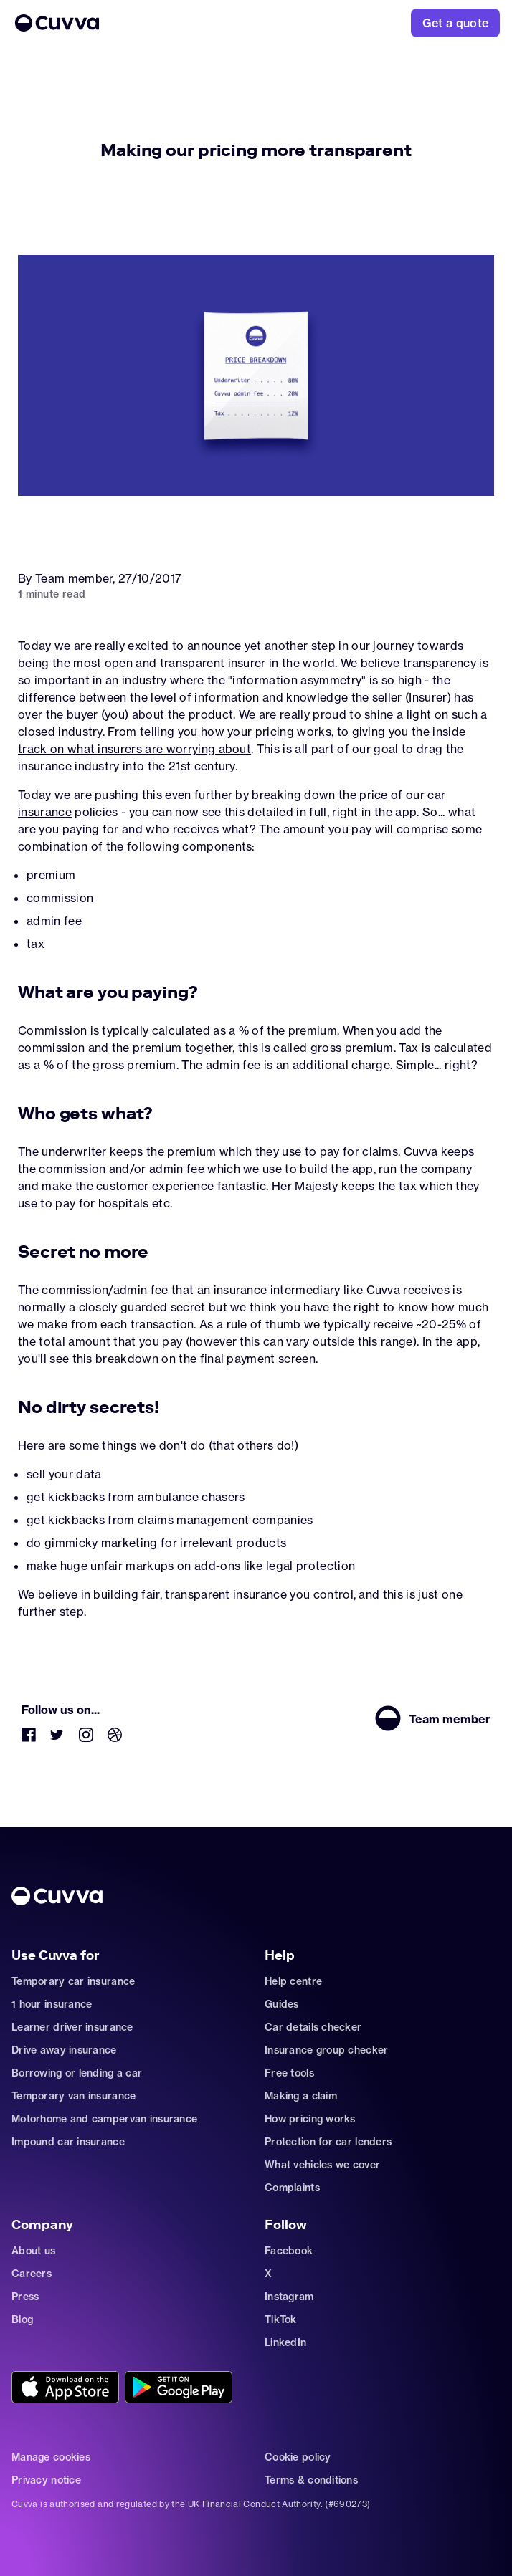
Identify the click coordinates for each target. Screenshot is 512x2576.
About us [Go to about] (33, 2250)
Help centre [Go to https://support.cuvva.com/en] (293, 1981)
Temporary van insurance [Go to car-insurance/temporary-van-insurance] (73, 2096)
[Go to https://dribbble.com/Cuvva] (115, 1737)
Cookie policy (298, 2457)
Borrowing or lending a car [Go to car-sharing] (76, 2073)
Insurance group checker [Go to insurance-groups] (326, 2050)
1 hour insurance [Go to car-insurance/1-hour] (51, 2004)
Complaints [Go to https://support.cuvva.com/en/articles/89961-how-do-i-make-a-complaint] (292, 2187)
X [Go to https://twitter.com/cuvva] (268, 2273)
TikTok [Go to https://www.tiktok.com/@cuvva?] (281, 2319)
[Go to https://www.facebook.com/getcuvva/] (29, 1737)
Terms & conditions (311, 2480)
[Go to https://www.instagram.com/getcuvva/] (86, 1737)
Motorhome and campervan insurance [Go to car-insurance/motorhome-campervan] (104, 2119)
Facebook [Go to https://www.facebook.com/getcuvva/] (289, 2250)
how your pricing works (266, 731)
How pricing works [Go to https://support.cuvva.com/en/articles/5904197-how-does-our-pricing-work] (310, 2119)
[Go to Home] (176, 23)
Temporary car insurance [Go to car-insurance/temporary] (73, 1981)
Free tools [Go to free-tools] (289, 2073)
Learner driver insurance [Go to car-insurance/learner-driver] (72, 2027)
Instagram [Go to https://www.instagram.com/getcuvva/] (289, 2296)
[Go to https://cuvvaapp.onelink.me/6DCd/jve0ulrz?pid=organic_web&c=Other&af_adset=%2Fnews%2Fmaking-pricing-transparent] (65, 2388)
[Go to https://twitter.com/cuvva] (57, 1737)
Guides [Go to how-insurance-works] (282, 2004)
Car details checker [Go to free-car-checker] (313, 2027)
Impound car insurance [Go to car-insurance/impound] (68, 2142)
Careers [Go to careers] (31, 2273)
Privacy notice (46, 2480)
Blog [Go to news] (22, 2319)
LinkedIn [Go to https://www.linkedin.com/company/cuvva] (285, 2342)
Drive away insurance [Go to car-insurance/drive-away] (64, 2050)
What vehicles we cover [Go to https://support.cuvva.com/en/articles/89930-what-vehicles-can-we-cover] (322, 2164)
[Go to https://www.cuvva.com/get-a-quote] (456, 23)
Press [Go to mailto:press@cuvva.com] (25, 2296)
